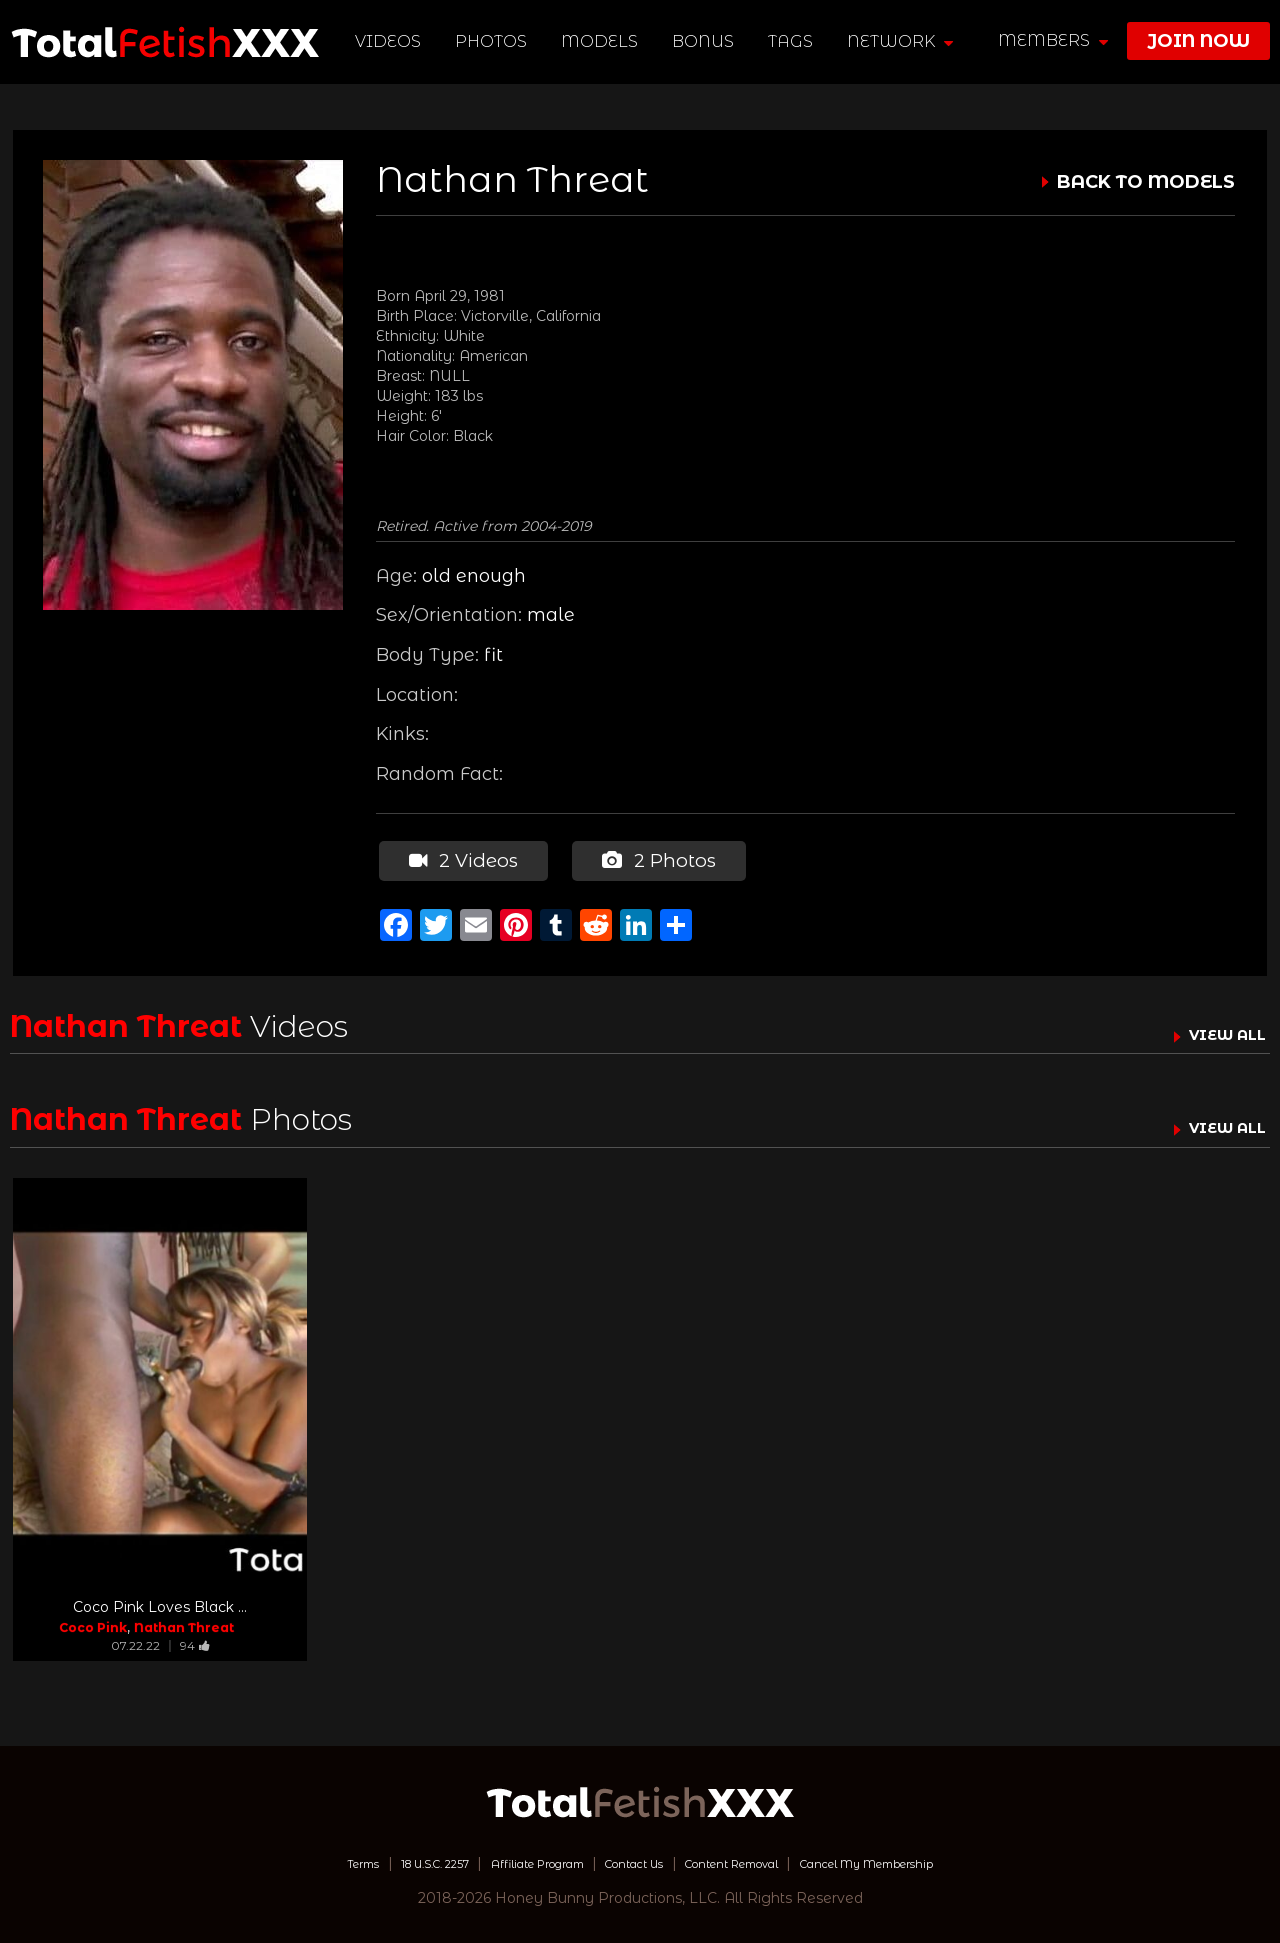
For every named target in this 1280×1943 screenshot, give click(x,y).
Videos (392, 41)
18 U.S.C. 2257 (376, 1858)
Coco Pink (93, 1622)
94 (195, 1640)
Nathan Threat (184, 1622)
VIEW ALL (1218, 1029)
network (904, 41)
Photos (495, 41)
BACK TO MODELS (1146, 182)
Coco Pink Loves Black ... (160, 1602)
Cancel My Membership (929, 1858)
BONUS (707, 41)
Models (603, 41)
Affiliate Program (508, 1858)
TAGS (794, 41)
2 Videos (459, 858)
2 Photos (652, 858)
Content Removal (755, 1858)
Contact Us (631, 1858)
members (1053, 40)
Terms (283, 1858)
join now (1198, 41)
